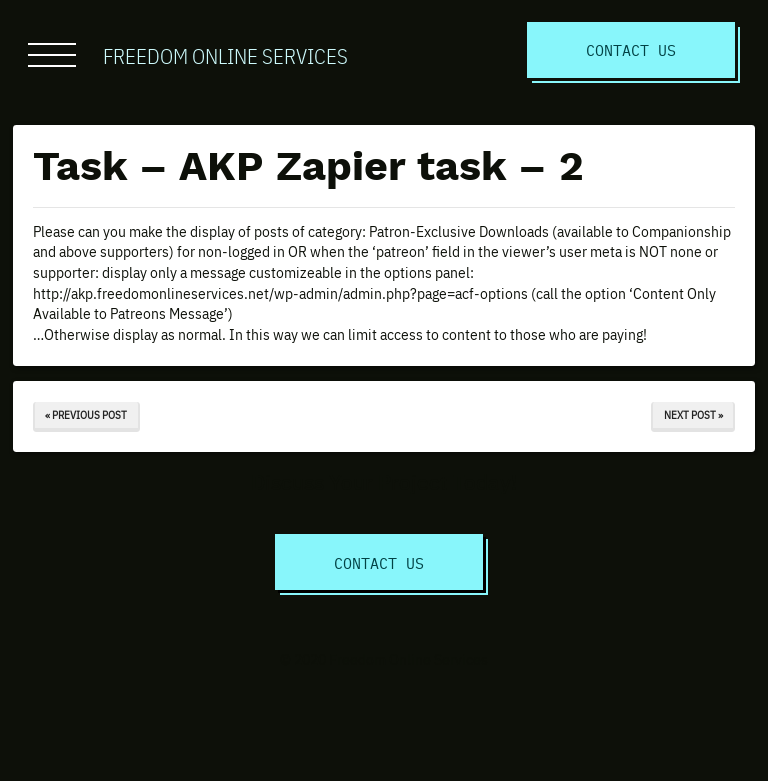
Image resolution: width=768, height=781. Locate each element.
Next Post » (693, 414)
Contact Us (631, 49)
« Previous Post (86, 414)
